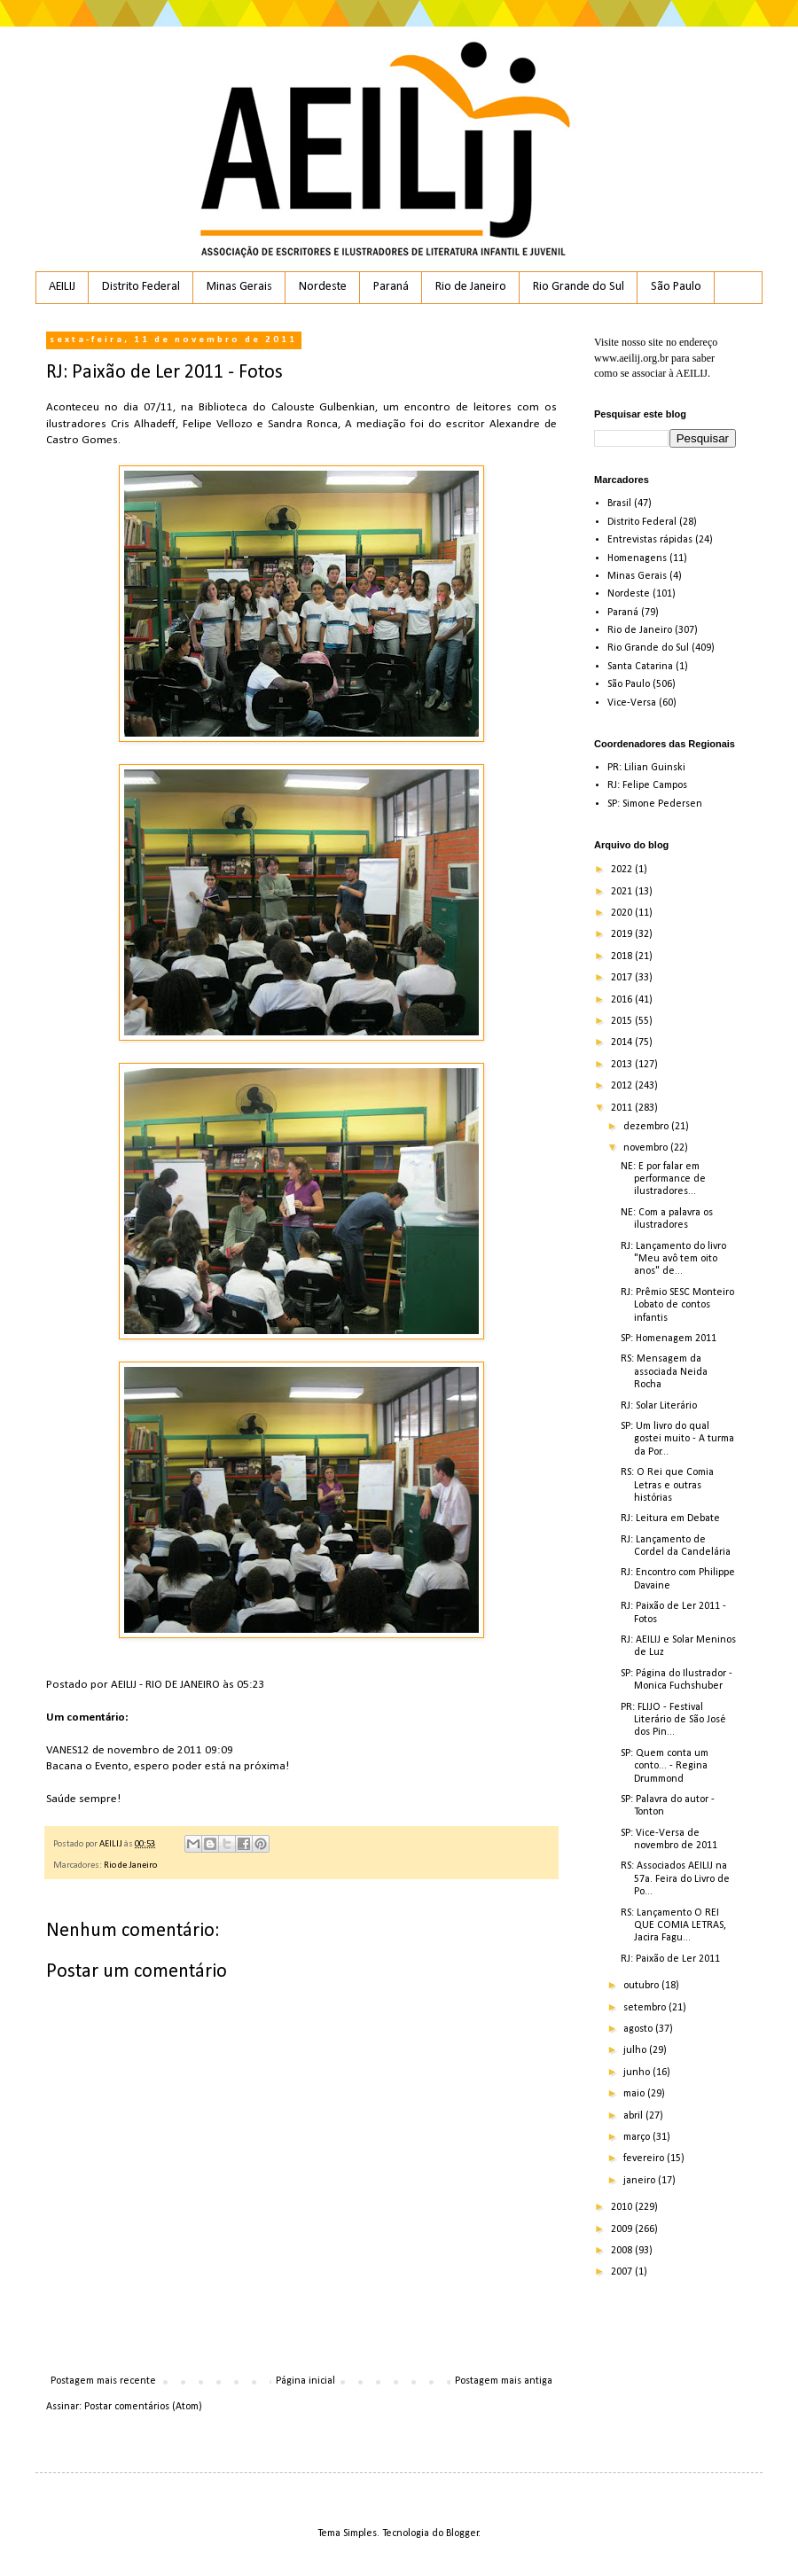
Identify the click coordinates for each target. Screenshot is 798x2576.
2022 (623, 869)
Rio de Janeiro (470, 286)
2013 (623, 1064)
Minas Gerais (239, 286)
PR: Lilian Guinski (646, 767)
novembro (646, 1148)
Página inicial (305, 2381)
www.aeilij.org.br (631, 358)
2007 (623, 2272)
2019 (623, 934)
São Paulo (676, 286)
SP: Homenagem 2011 (668, 1338)
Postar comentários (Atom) (143, 2406)
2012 (623, 1086)
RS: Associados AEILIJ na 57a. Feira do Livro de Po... (675, 1879)
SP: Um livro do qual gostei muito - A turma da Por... (677, 1439)
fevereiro (645, 2158)
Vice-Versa (631, 703)
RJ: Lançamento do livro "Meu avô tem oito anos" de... (673, 1259)
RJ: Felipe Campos (647, 785)
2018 (623, 956)
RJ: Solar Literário (659, 1406)
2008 (623, 2250)
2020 (623, 913)
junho (638, 2072)
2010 (623, 2207)
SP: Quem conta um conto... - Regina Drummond (664, 1766)
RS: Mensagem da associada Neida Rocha (664, 1372)
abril (634, 2116)
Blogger (462, 2533)
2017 (623, 977)
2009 (623, 2229)
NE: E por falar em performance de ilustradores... (663, 1179)
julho (636, 2050)
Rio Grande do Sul (578, 286)
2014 (623, 1042)
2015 (623, 1021)
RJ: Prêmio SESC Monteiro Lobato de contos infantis (677, 1305)
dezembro (647, 1126)
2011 (623, 1108)
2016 (623, 1000)
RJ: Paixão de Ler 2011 (670, 1959)
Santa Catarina (640, 666)
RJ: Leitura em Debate (670, 1518)
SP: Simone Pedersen (654, 804)
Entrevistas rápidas (649, 540)
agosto (639, 2029)
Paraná (391, 286)
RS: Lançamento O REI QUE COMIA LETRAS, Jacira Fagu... (673, 1926)
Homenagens (637, 558)
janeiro (640, 2180)
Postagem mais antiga (503, 2381)
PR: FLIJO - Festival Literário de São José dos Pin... (673, 1720)
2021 (623, 891)
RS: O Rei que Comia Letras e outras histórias (667, 1485)
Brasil (619, 503)
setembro (646, 2007)
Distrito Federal (141, 286)
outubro (642, 1985)
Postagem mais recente (103, 2381)
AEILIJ (62, 286)
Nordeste (323, 286)
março (638, 2137)
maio (635, 2093)
